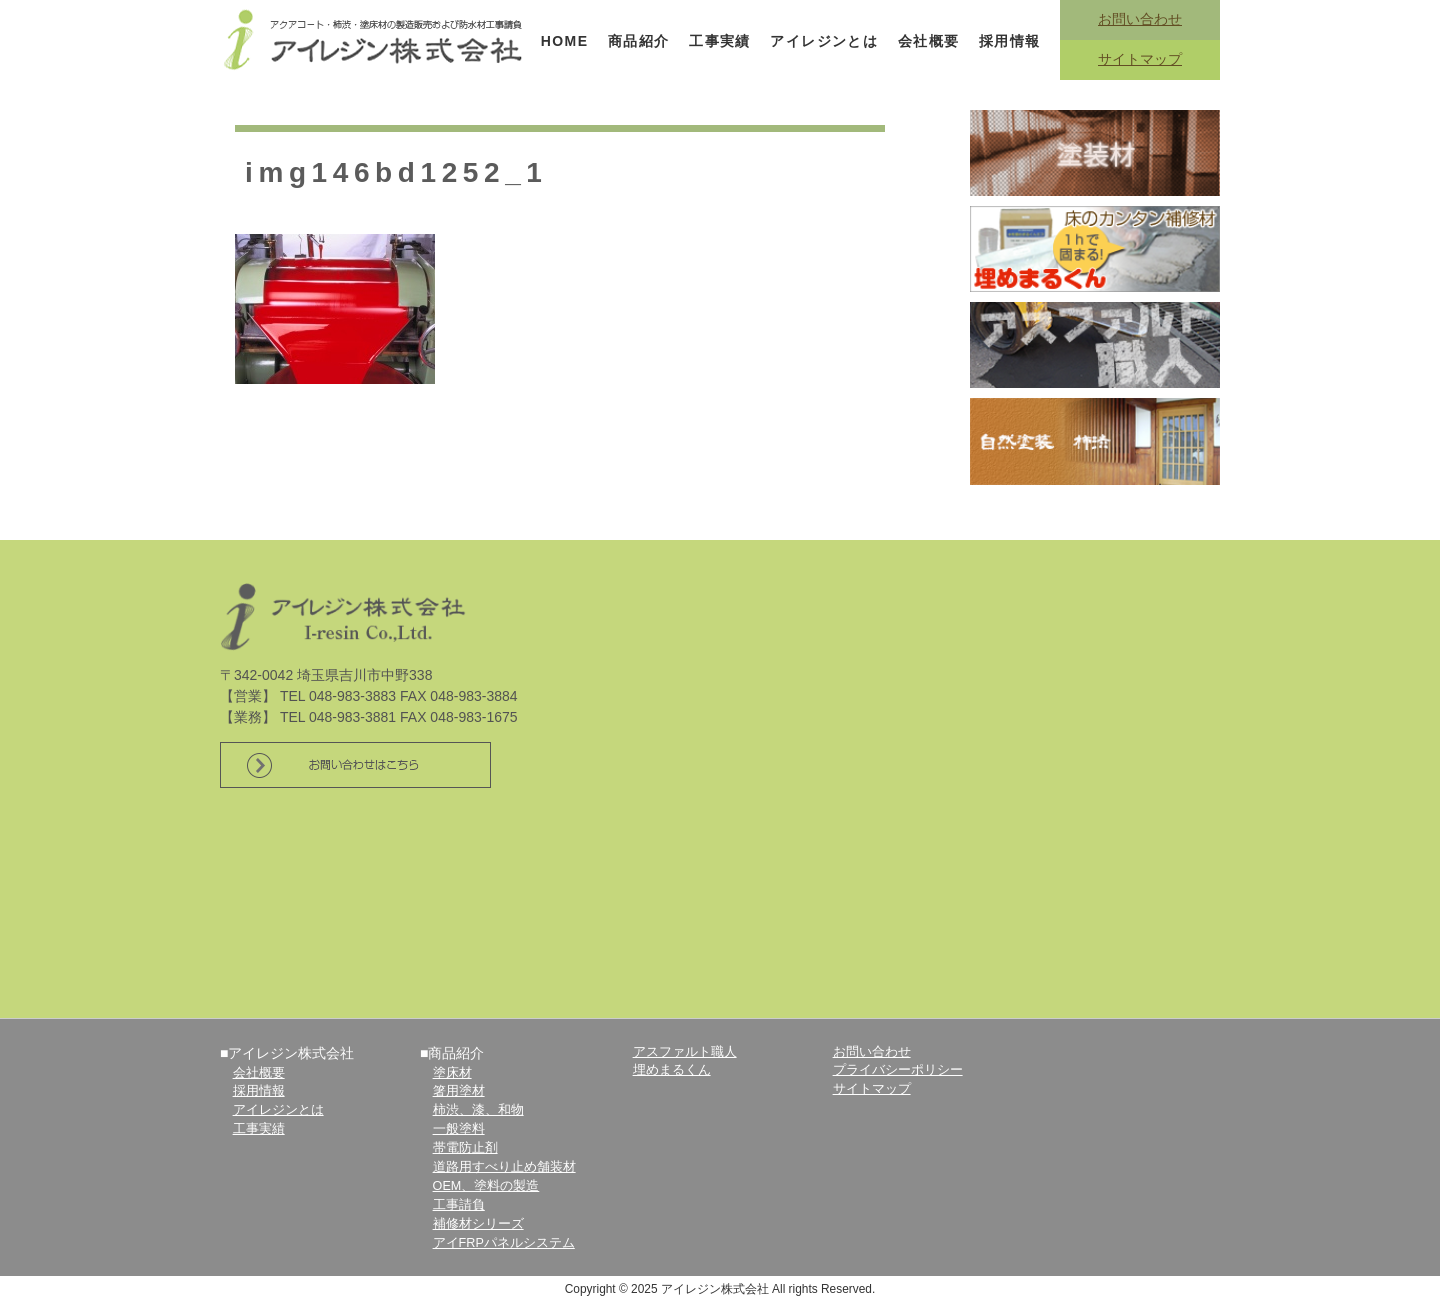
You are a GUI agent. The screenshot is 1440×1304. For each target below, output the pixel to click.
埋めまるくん (672, 1070)
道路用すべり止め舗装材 (504, 1167)
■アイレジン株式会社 (287, 1053)
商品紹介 (639, 41)
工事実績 (720, 41)
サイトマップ (1140, 59)
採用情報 (1010, 41)
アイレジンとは (824, 41)
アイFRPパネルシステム (504, 1243)
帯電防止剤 (465, 1148)
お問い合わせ (1140, 19)
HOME (565, 41)
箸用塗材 (459, 1091)
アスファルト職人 (685, 1052)
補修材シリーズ (478, 1224)
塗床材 (452, 1073)
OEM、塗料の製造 (486, 1186)
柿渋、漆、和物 (478, 1110)
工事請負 (459, 1205)
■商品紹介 (452, 1053)
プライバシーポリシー (898, 1070)
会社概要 (929, 41)
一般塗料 (459, 1129)
